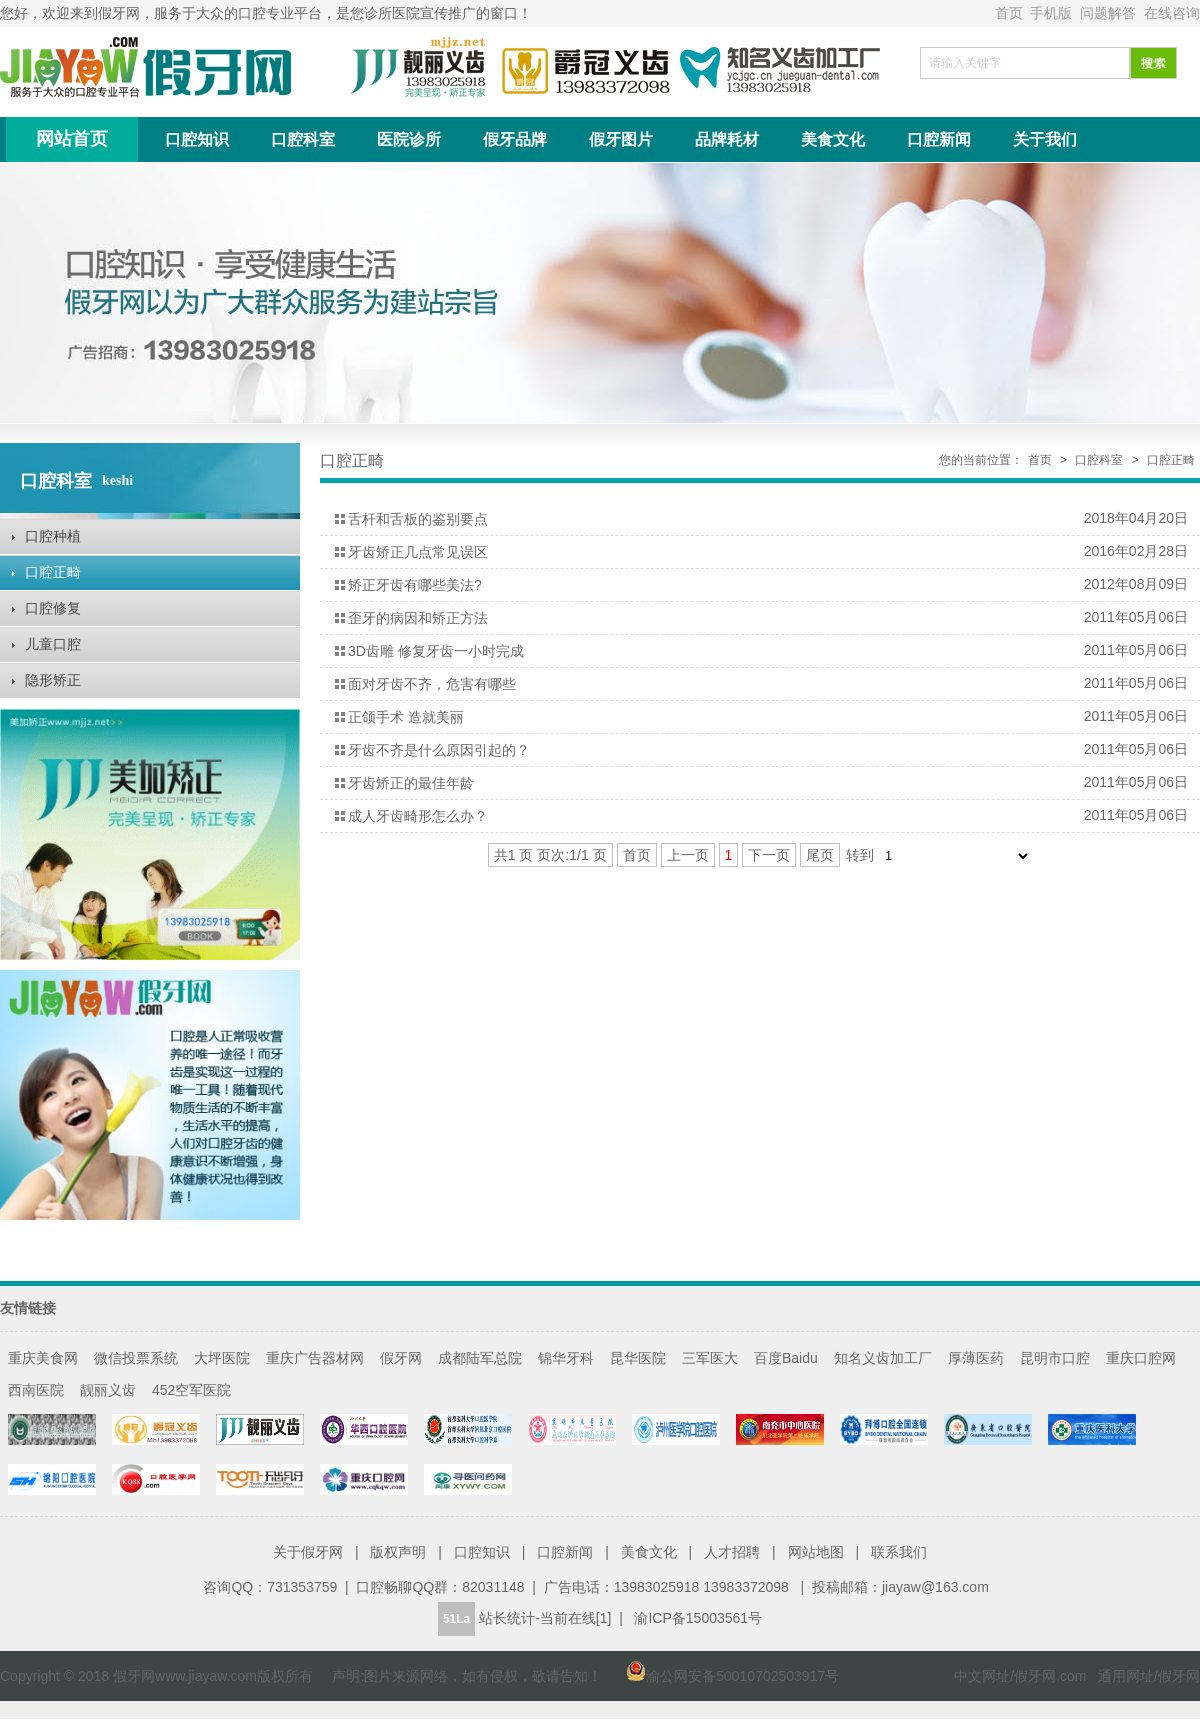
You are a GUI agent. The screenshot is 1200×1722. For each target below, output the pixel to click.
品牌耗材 (727, 139)
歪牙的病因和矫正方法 (418, 618)
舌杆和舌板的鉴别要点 (418, 519)
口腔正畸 (53, 572)
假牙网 (401, 1358)
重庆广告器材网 (315, 1358)
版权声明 (398, 1552)
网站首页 (72, 139)
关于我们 (1045, 139)
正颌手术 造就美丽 (406, 717)
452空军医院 (191, 1390)
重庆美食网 (43, 1358)
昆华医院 (638, 1358)
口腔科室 (303, 139)
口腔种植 (53, 536)
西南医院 (36, 1390)
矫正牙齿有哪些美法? (415, 585)
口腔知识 (197, 139)
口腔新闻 (939, 139)
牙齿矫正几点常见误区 (418, 552)
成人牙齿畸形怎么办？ (418, 816)
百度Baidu (786, 1358)
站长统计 (507, 1618)
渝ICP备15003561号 (698, 1618)
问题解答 (1110, 13)
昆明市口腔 (1055, 1358)
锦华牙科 (566, 1358)
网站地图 (816, 1552)
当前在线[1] (576, 1618)
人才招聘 (732, 1552)
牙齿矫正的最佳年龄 (411, 783)
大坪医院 (222, 1358)
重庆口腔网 (1141, 1358)
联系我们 (899, 1552)
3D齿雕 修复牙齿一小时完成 (436, 651)
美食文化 (833, 139)
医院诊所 (409, 139)
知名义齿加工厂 (883, 1358)
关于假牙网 (308, 1552)
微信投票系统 (136, 1358)
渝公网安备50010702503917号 (722, 1676)
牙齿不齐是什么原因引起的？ (439, 750)
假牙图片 (621, 139)
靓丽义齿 (108, 1390)
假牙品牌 (515, 139)
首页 (1011, 13)
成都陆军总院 (480, 1358)
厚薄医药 (976, 1358)
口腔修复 (53, 608)
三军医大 (710, 1358)
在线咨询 (1172, 13)
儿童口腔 (53, 644)
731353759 (302, 1587)
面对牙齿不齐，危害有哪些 (432, 684)
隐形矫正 (53, 680)
